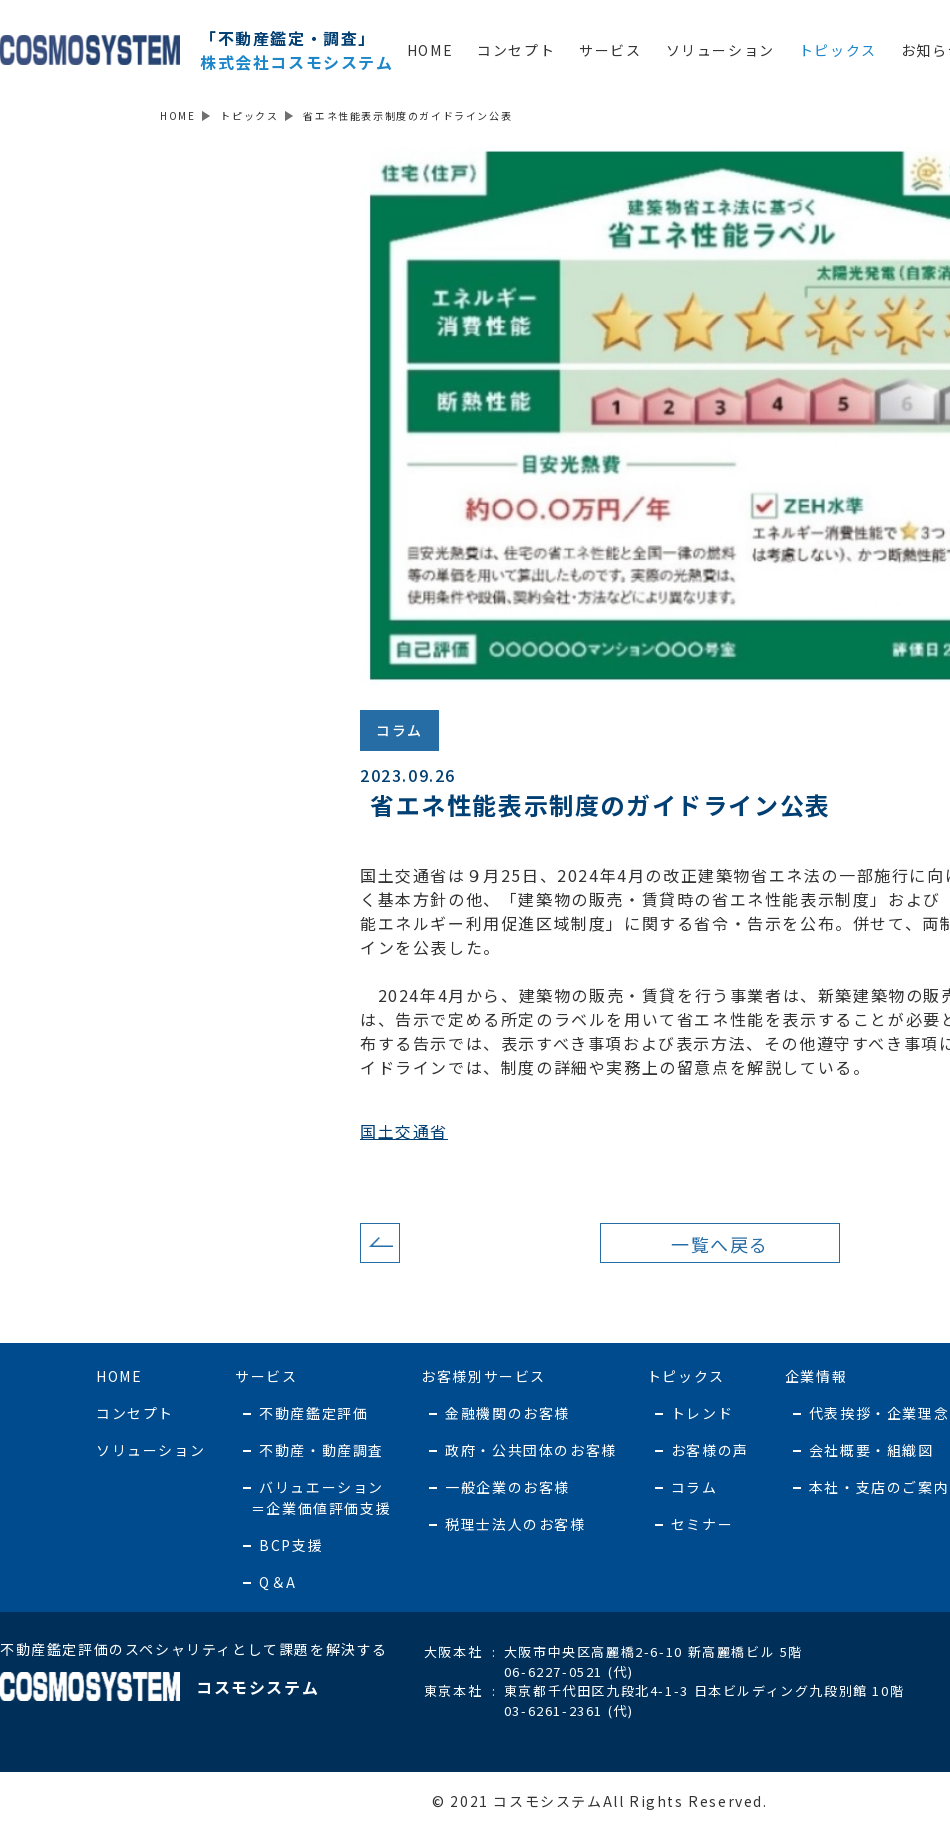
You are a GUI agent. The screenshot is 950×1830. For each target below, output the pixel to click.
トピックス (838, 50)
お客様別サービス (483, 1376)
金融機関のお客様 (507, 1413)
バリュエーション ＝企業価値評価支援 (313, 1497)
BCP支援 (291, 1545)
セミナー (702, 1524)
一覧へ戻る (720, 1244)
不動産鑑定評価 (313, 1413)
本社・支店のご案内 (879, 1487)
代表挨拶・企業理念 (879, 1413)
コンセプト (516, 50)
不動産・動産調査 (321, 1450)
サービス (610, 50)
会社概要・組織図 (871, 1450)
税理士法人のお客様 (515, 1524)
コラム (399, 730)
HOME (430, 50)
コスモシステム (159, 1686)
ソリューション (720, 50)
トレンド (702, 1413)
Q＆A (278, 1582)
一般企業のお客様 (507, 1487)
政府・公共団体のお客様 (531, 1450)
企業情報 (816, 1376)
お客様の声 (710, 1450)
